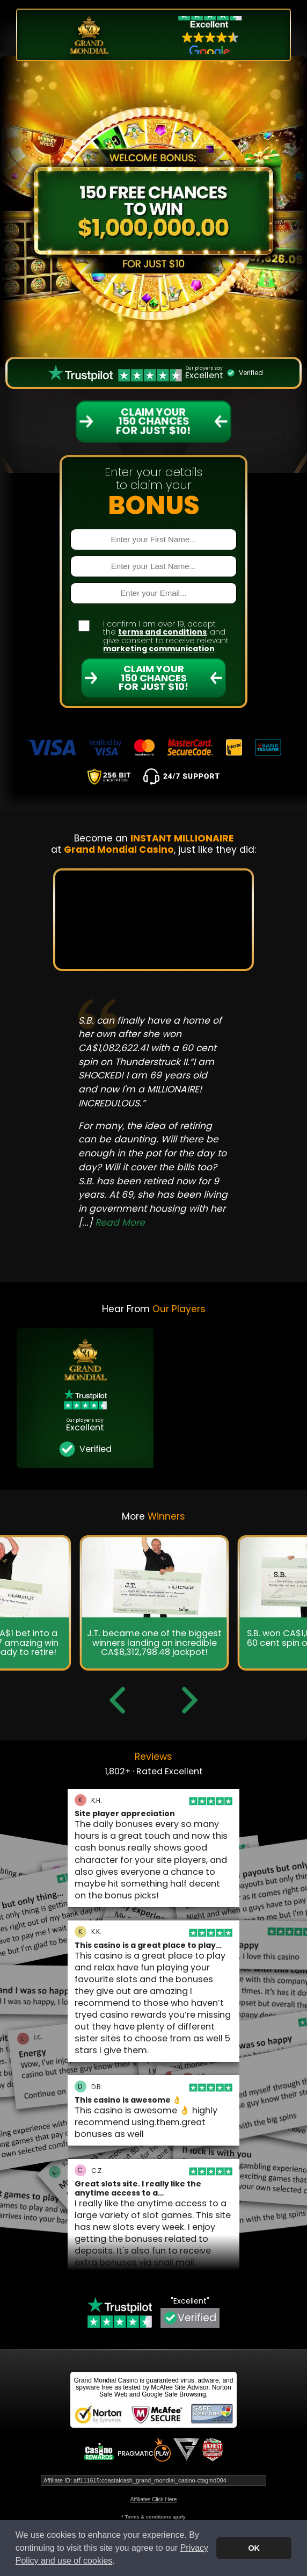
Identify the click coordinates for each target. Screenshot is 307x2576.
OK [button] (254, 2548)
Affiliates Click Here (153, 2499)
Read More (120, 1222)
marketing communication (159, 648)
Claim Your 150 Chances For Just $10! (153, 677)
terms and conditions (162, 632)
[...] (111, 1222)
